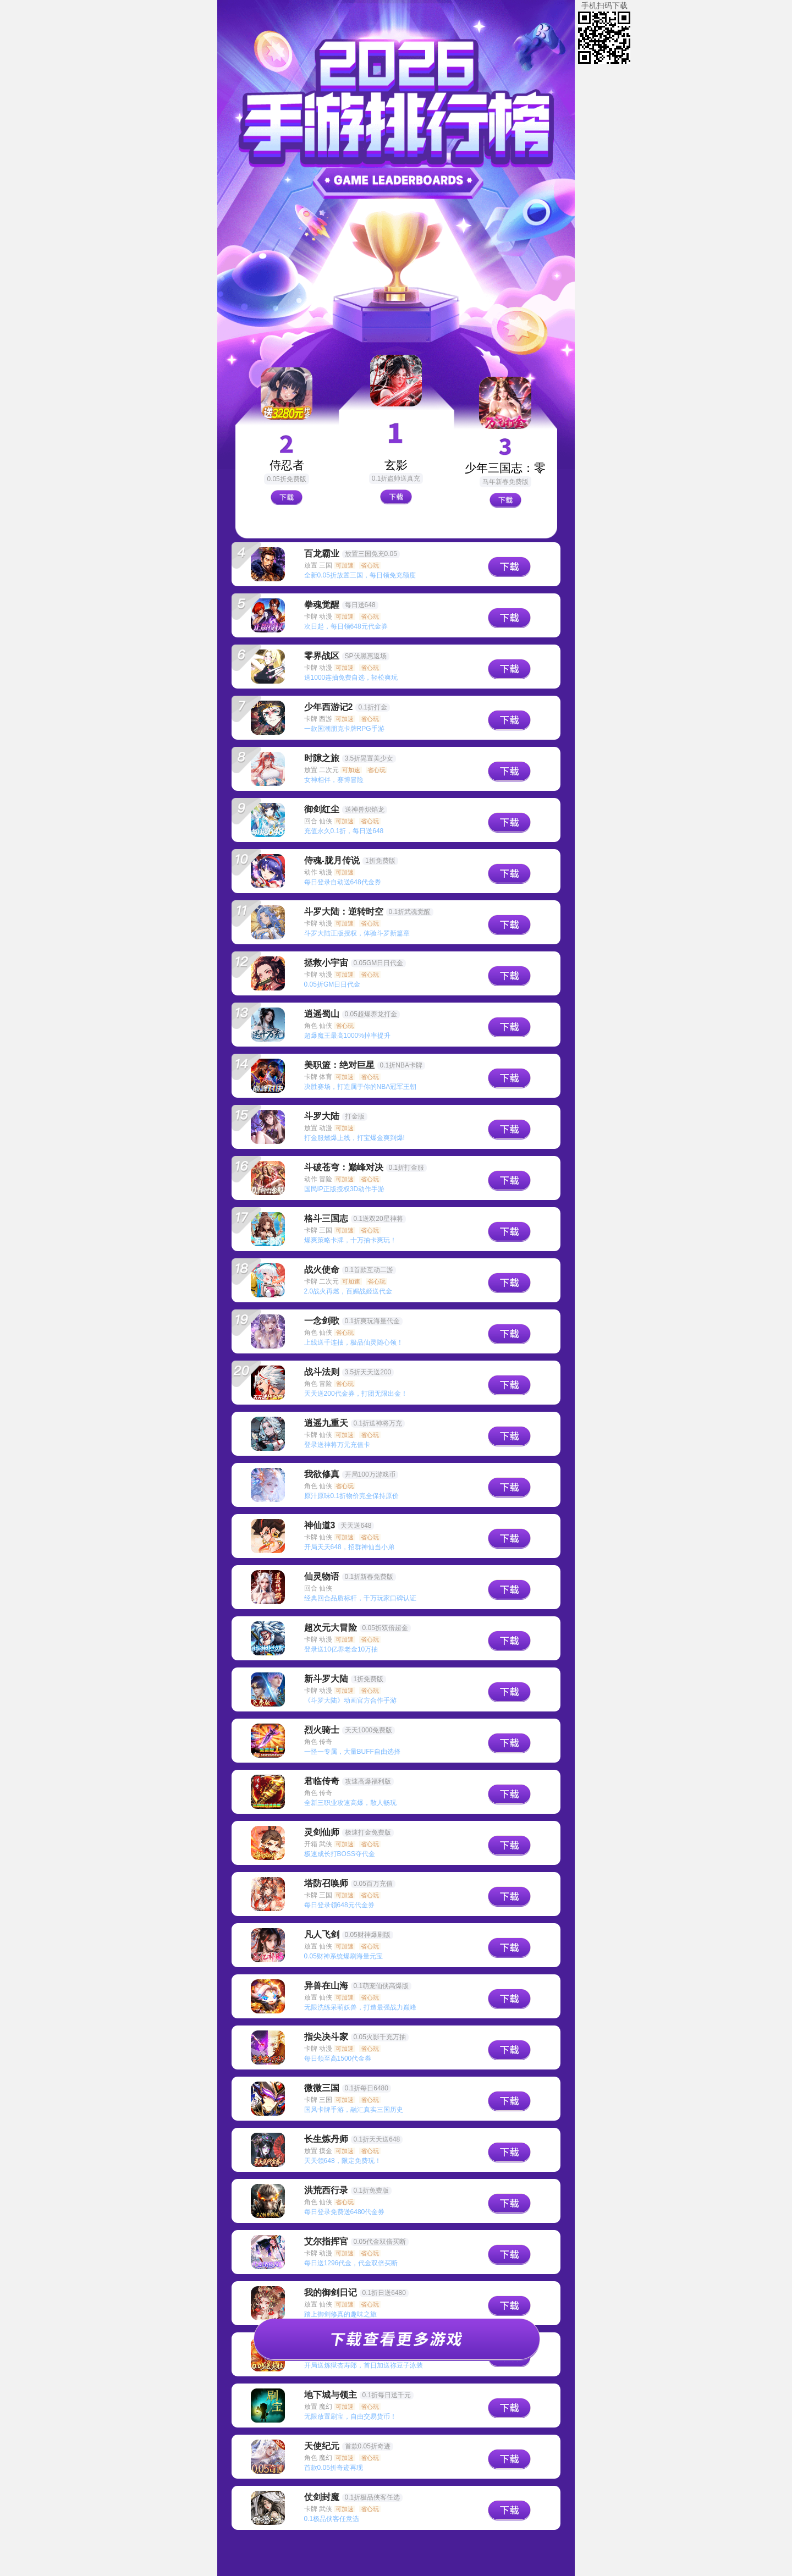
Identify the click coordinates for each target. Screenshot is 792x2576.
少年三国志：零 (505, 467)
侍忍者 (287, 465)
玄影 (396, 465)
